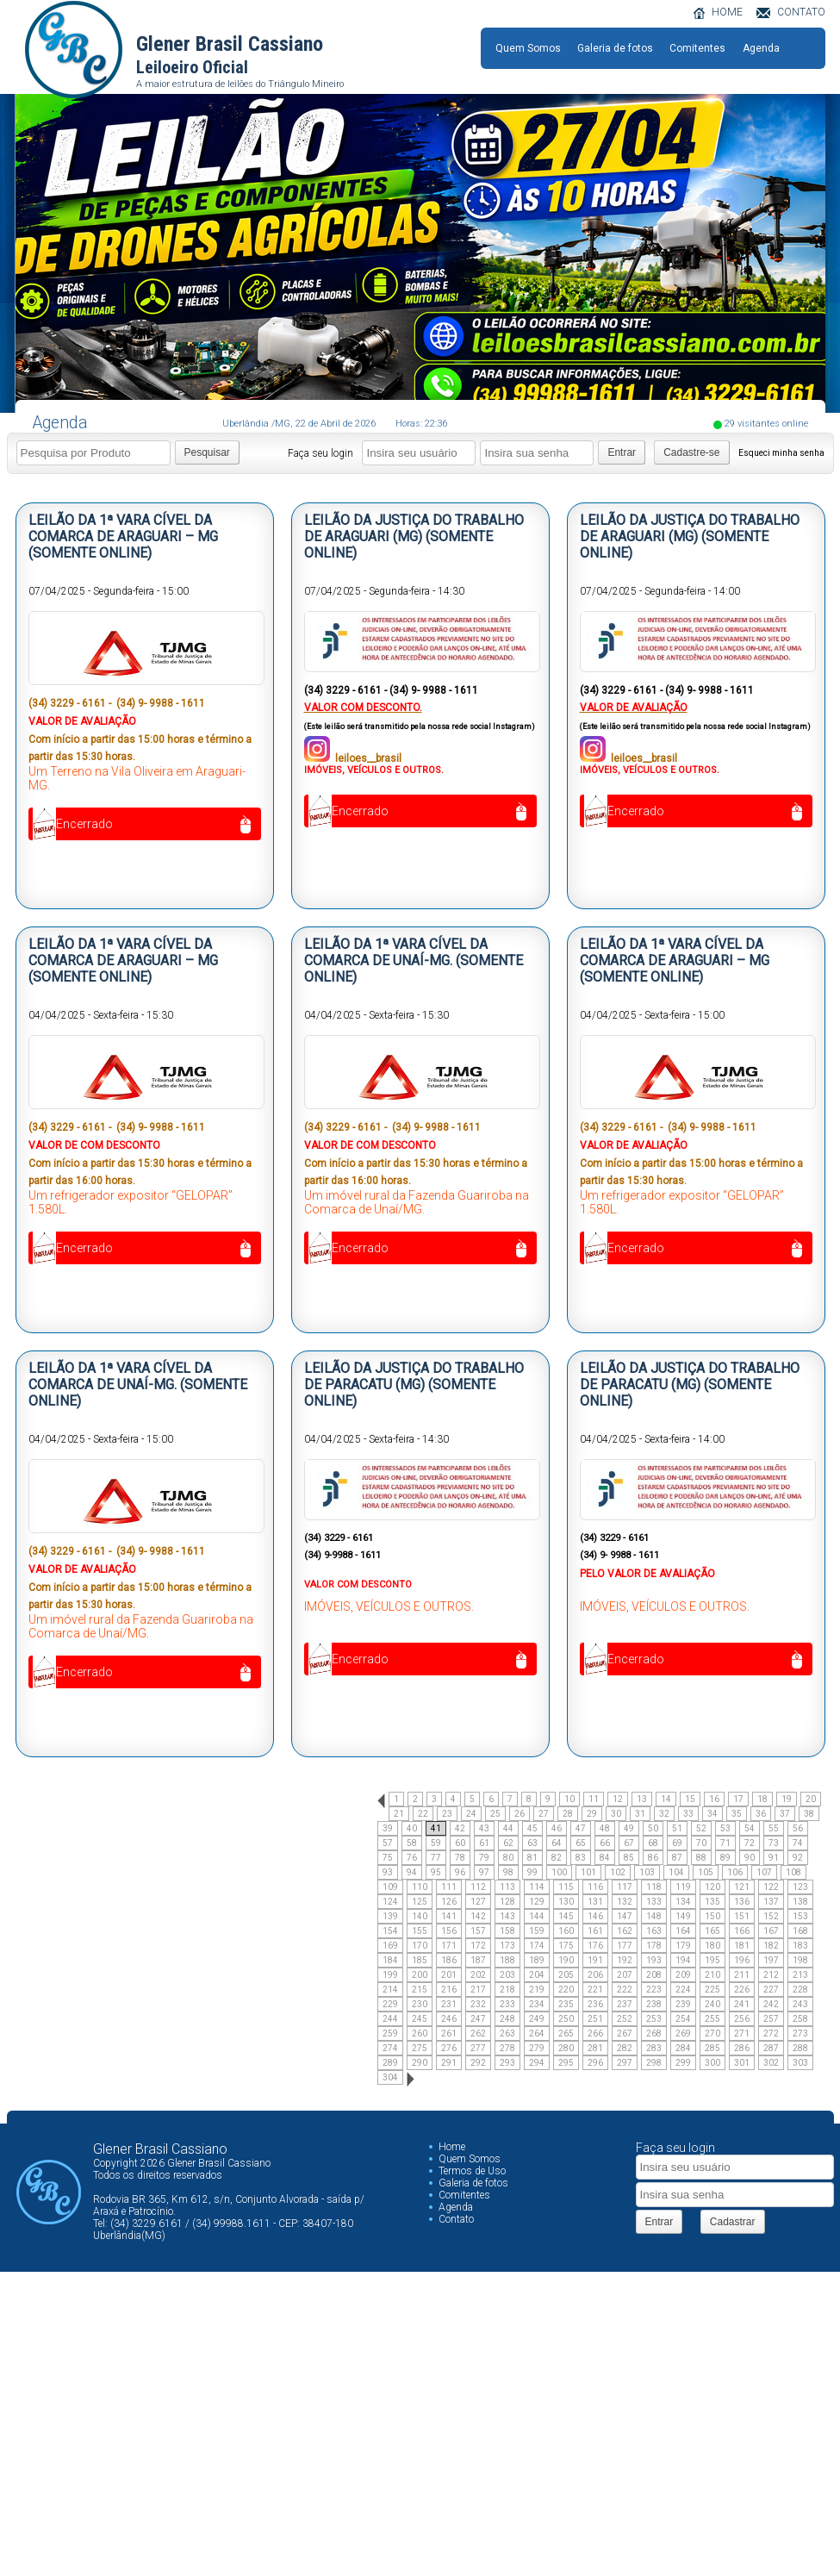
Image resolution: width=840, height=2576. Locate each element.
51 (677, 1828)
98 (508, 1872)
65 (581, 1843)
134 (683, 1901)
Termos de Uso (472, 2171)
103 (647, 1872)
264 (536, 2033)
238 (654, 2004)
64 (556, 1843)
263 (507, 2033)
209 (683, 1975)
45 (532, 1828)
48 (605, 1828)
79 (484, 1857)
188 (507, 1960)
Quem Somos (528, 48)
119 (683, 1887)
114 (536, 1887)
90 (749, 1857)
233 (507, 2004)
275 (419, 2048)
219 (536, 1989)
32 (664, 1813)
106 (735, 1872)
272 (771, 2033)
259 (390, 2033)
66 (605, 1843)
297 (624, 2063)
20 (811, 1799)
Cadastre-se (691, 452)
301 (742, 2063)
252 (624, 2019)
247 (478, 2019)
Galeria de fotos (615, 48)
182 (771, 1945)
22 (423, 1813)
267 (624, 2033)
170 (419, 1945)
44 (508, 1828)
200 (419, 1975)
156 (449, 1931)
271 (742, 2033)
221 (595, 1989)
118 (654, 1887)
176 (595, 1945)
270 (712, 2033)
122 (771, 1887)
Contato (456, 2219)
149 (683, 1916)
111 (449, 1887)
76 (412, 1857)
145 (566, 1916)
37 (785, 1813)
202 (478, 1975)
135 (712, 1901)
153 (800, 1916)
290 (419, 2063)
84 (605, 1857)
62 (508, 1843)
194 (683, 1960)
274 (390, 2048)
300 (712, 2063)
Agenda (761, 48)
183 (800, 1945)
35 (736, 1813)
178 (654, 1945)
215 (419, 1989)
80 (508, 1857)
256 (742, 2019)
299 (683, 2063)
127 (478, 1901)
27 (543, 1813)
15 (690, 1799)
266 (595, 2033)
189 (536, 1960)
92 (798, 1857)
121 (742, 1887)
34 (712, 1813)
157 (478, 1931)
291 (449, 2063)
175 (566, 1945)
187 (478, 1960)
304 (390, 2077)
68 (653, 1843)
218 (507, 1989)
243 (800, 2004)
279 (536, 2048)
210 (712, 1975)
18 (762, 1799)
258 (800, 2019)
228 (800, 1989)
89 (725, 1857)
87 (677, 1857)
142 (478, 1916)
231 (449, 2004)
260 (419, 2033)
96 (460, 1872)
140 (419, 1916)
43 (484, 1828)
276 (449, 2048)
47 (581, 1828)
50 (653, 1828)
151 (742, 1916)
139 (390, 1916)
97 (484, 1872)
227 (771, 1989)
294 (536, 2063)
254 (683, 2019)
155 (419, 1931)
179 (683, 1945)
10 (569, 1799)
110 (419, 1887)
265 (566, 2033)
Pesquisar (207, 452)
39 (388, 1828)
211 (742, 1975)
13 (642, 1799)
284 (683, 2048)
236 (595, 2004)
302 (771, 2063)
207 (624, 1975)
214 (390, 1989)
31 (640, 1813)
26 (519, 1813)
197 (771, 1960)
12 (618, 1799)
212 (771, 1975)
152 (771, 1916)
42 (460, 1828)
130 (566, 1901)
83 (581, 1857)
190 (566, 1960)
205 (566, 1975)
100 (559, 1872)
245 (419, 2019)
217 (478, 1989)
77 (436, 1857)
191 (595, 1960)
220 (566, 1989)
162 (624, 1931)
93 (388, 1872)
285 (712, 2048)
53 (725, 1828)
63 (532, 1843)
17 (738, 1799)
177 (624, 1945)
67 (629, 1843)
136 (742, 1901)
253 (654, 2019)
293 (507, 2063)
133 (654, 1901)
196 (742, 1960)
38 (809, 1813)
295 (566, 2063)
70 (701, 1843)
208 (654, 1975)
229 (390, 2004)
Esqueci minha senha (781, 453)
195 (712, 1960)
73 (773, 1843)
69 (677, 1843)
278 (507, 2048)
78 (460, 1857)
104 (676, 1872)
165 (712, 1931)
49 (629, 1828)
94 (412, 1872)
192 (624, 1960)
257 (771, 2019)
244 (390, 2019)
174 (536, 1945)
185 (419, 1960)
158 (507, 1931)
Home (452, 2147)
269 (683, 2033)
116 (595, 1887)
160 (566, 1931)
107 (764, 1872)
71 (725, 1843)
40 (412, 1828)
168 (800, 1931)
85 (629, 1857)
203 (507, 1975)
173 (507, 1945)
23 (447, 1813)
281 (595, 2048)
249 (536, 2019)
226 (742, 1989)
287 (771, 2048)
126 (449, 1901)
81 (532, 1857)
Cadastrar (733, 2222)
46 (556, 1828)
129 (536, 1901)
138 (800, 1901)
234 (536, 2004)
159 (536, 1931)
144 (536, 1916)
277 (478, 2048)
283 (654, 2048)
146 (595, 1916)
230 (419, 2004)
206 (595, 1975)
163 (654, 1931)
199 (390, 1975)
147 (624, 1916)
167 (771, 1931)
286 (742, 2048)
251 (595, 2019)
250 (566, 2019)
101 (588, 1872)
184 (390, 1960)
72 (749, 1843)
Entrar (621, 452)
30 (616, 1813)
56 (798, 1828)
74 (798, 1843)
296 (595, 2063)
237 (624, 2004)
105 (705, 1872)
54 (749, 1828)
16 (714, 1799)
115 (566, 1887)
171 (449, 1945)
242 (771, 2004)
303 (800, 2063)
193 (654, 1960)
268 (654, 2033)
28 (568, 1813)
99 (532, 1872)
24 (471, 1813)
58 (412, 1843)
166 (742, 1931)
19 (786, 1799)
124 (390, 1901)
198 (800, 1960)
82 (556, 1857)
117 (624, 1887)
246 (449, 2019)
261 (449, 2033)
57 (388, 1843)
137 (771, 1901)
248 (507, 2019)
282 (624, 2048)
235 (566, 2004)
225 (712, 1989)
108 (793, 1872)
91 (773, 1857)
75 (388, 1857)
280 (566, 2048)
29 (592, 1813)
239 (683, 2004)
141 (449, 1916)
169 (390, 1945)
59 (436, 1843)
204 (536, 1975)
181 (742, 1945)
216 (449, 1989)
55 (773, 1828)
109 (390, 1887)
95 (436, 1872)
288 (800, 2048)
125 (419, 1901)
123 (800, 1887)
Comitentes (697, 48)
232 (478, 2004)
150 (712, 1916)
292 (478, 2063)
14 (666, 1799)
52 (701, 1828)
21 (399, 1813)
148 (654, 1916)
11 (593, 1799)
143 (507, 1916)
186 (449, 1960)
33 (688, 1813)
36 (761, 1813)
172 (478, 1945)
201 (449, 1975)
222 (624, 1989)
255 (712, 2019)
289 (390, 2063)
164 (683, 1931)
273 (800, 2033)
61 (484, 1843)
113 (507, 1887)
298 (654, 2063)
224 (683, 1989)
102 (617, 1872)
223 (654, 1989)
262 (478, 2033)
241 (742, 2004)
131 (595, 1901)
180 (712, 1945)
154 (390, 1931)
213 (800, 1975)
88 (701, 1857)
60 (460, 1843)
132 (624, 1901)
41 (436, 1828)
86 (653, 1857)
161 (595, 1931)
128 (507, 1901)
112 (478, 1887)
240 (712, 2004)
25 (495, 1813)
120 (712, 1887)
